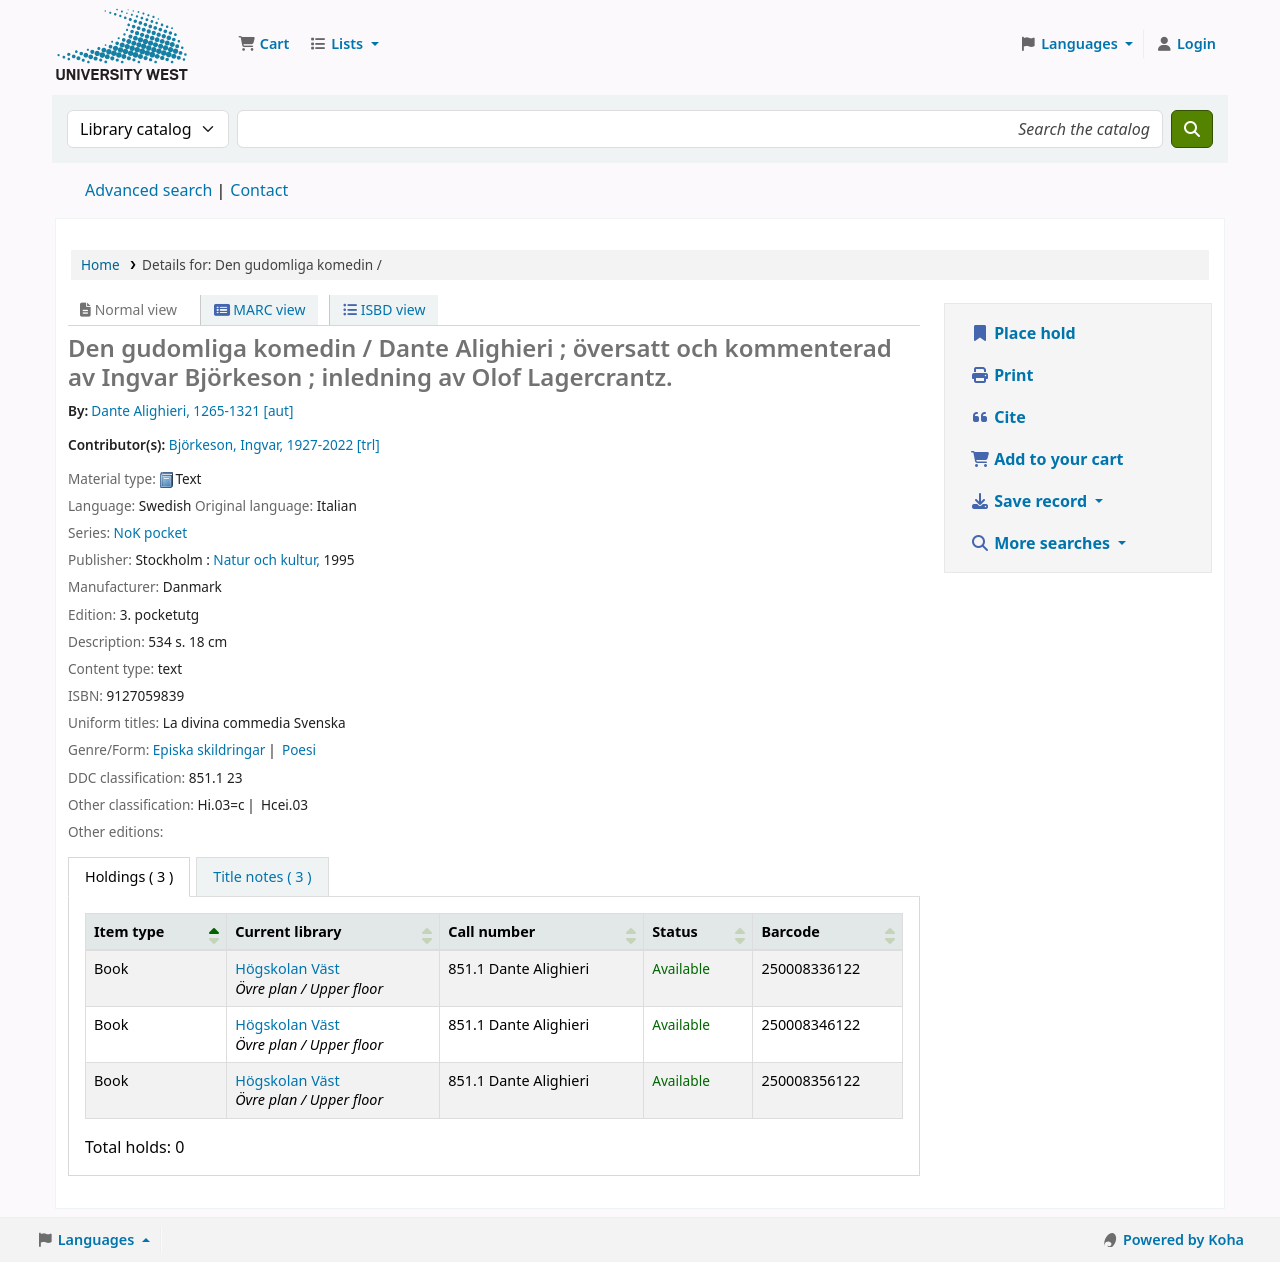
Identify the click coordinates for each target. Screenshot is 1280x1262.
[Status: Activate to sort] (698, 931)
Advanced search (148, 190)
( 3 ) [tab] (129, 876)
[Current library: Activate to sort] (333, 931)
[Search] (1192, 129)
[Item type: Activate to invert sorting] (156, 931)
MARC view (260, 309)
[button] (263, 44)
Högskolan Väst (287, 968)
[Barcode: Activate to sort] (828, 931)
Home (100, 264)
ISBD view (384, 309)
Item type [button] (129, 931)
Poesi (299, 749)
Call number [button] (491, 931)
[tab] (262, 877)
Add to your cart (1047, 459)
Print (1001, 375)
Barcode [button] (790, 931)
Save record (1030, 501)
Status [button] (675, 931)
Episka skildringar (209, 749)
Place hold (1023, 333)
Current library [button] (288, 931)
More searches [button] (1042, 543)
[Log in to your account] (1185, 44)
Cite (998, 417)
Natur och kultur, (266, 559)
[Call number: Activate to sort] (542, 931)
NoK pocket (150, 532)
